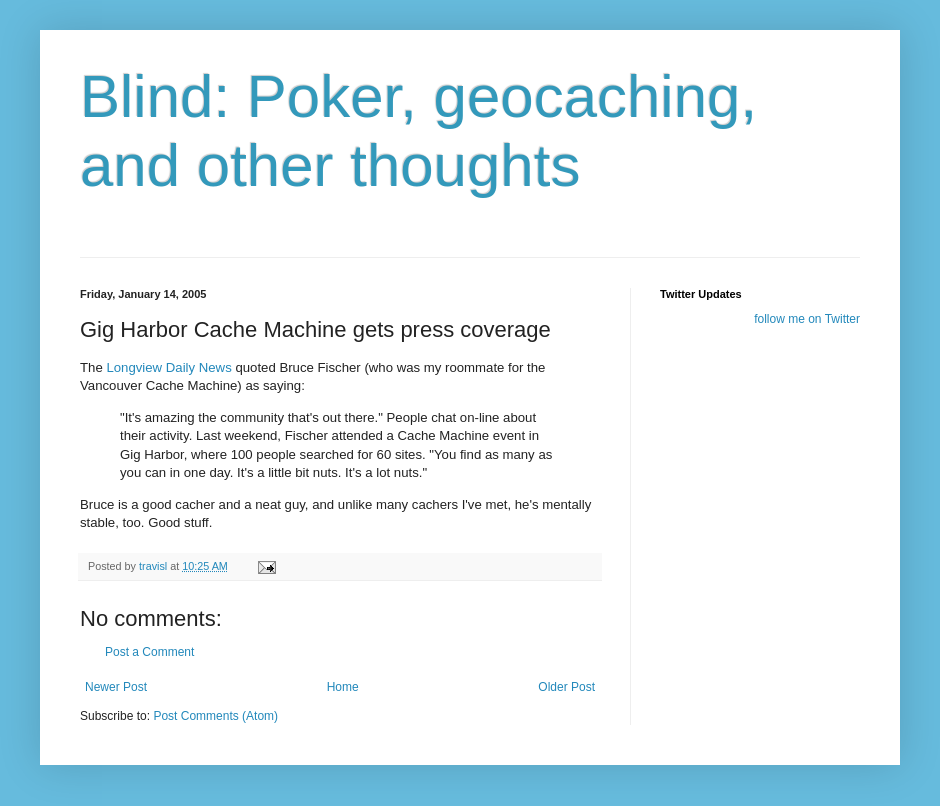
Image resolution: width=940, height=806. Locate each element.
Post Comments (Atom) (215, 716)
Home (343, 687)
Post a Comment (149, 652)
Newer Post (116, 687)
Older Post (566, 687)
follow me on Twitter (807, 319)
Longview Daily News (168, 367)
